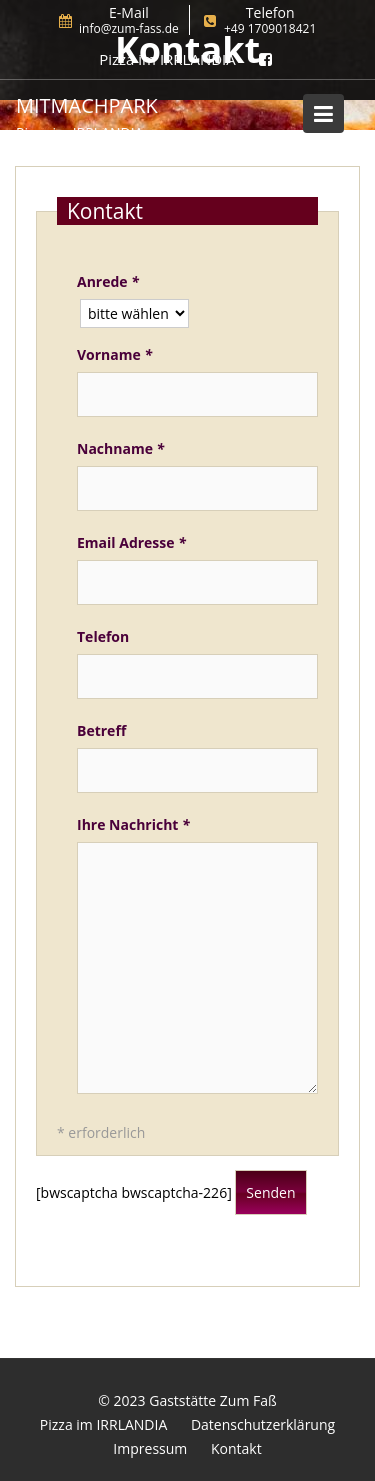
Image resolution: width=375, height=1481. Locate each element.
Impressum (150, 1448)
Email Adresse (131, 542)
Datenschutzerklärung (263, 1424)
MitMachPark (87, 105)
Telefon (103, 636)
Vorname (114, 354)
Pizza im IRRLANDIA (103, 1424)
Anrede (108, 281)
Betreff (101, 730)
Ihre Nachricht (133, 824)
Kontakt (236, 1448)
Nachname (120, 448)
